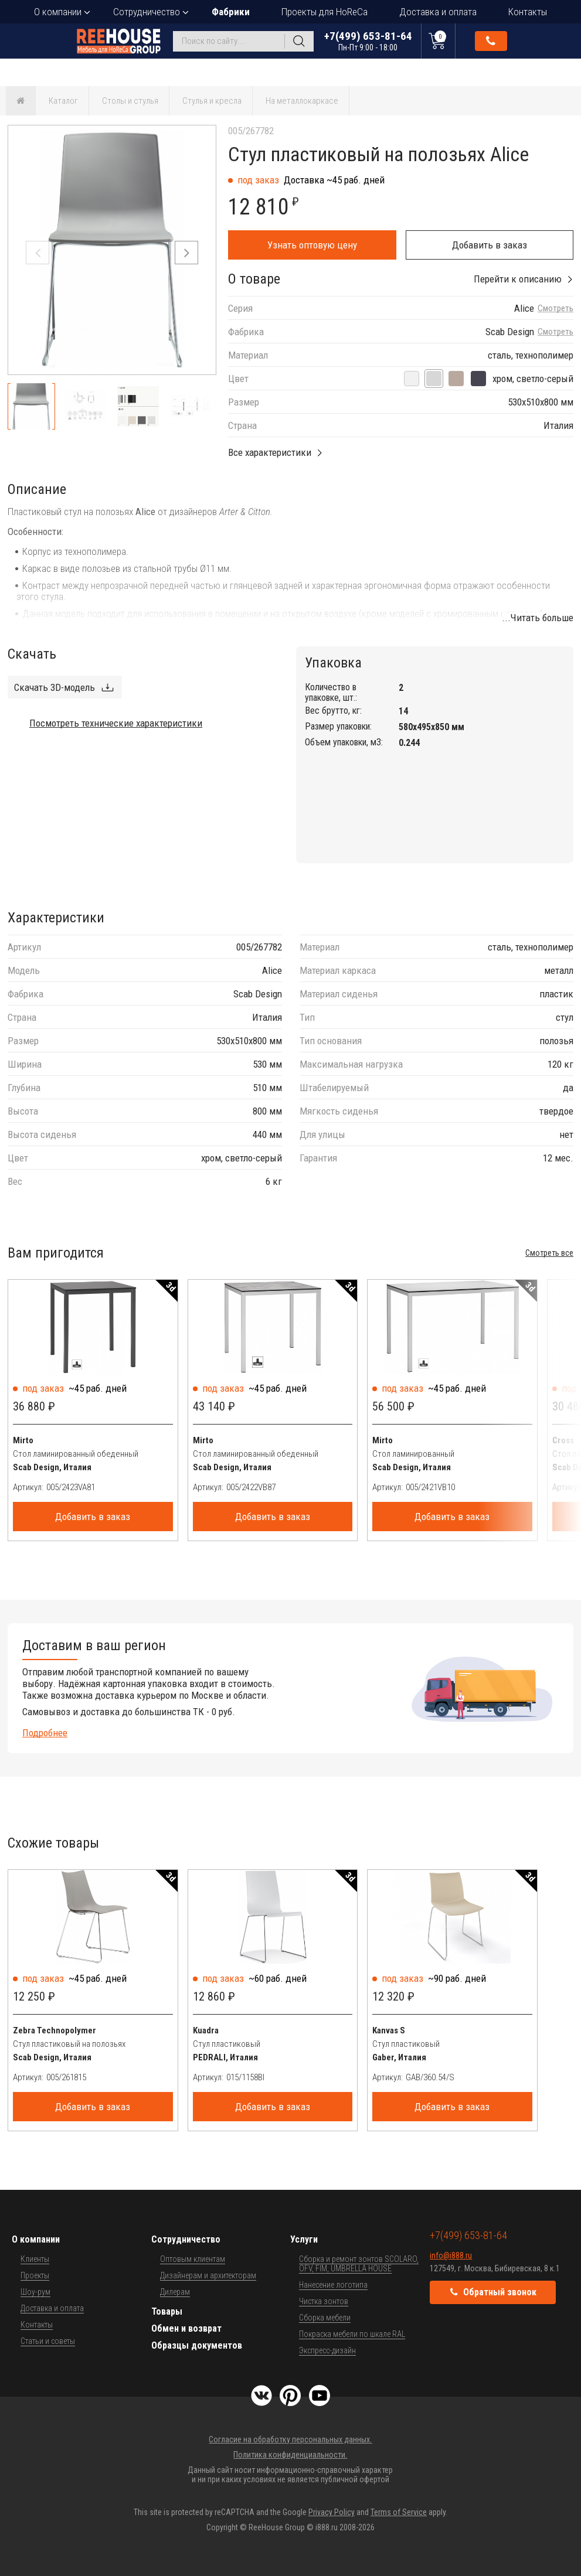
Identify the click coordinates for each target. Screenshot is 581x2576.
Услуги (304, 2239)
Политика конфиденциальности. (290, 2454)
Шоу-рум (35, 2291)
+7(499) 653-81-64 (368, 40)
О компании (57, 12)
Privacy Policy (331, 2512)
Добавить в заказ (489, 245)
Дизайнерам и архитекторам (208, 2275)
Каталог (63, 101)
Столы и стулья (130, 101)
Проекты (35, 2275)
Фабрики (231, 12)
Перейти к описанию (518, 279)
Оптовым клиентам (192, 2259)
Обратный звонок (490, 41)
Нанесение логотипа (333, 2284)
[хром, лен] (411, 378)
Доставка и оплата (438, 12)
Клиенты (35, 2259)
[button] (186, 252)
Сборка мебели (325, 2317)
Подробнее (44, 1733)
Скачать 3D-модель (54, 687)
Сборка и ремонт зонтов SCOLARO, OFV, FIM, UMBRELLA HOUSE (359, 2263)
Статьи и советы (48, 2341)
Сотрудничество (146, 12)
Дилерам (175, 2291)
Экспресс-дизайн (327, 2350)
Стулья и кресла (212, 101)
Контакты (527, 12)
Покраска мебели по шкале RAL (352, 2334)
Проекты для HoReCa (324, 12)
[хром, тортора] (456, 378)
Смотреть (555, 309)
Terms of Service (399, 2512)
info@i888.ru (451, 2255)
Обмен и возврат (186, 2328)
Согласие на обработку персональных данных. (290, 2439)
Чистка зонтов (323, 2301)
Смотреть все (549, 1253)
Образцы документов (196, 2345)
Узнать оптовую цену (312, 245)
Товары (166, 2311)
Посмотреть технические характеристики (115, 723)
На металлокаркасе (302, 101)
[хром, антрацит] (478, 378)
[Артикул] (109, 1487)
